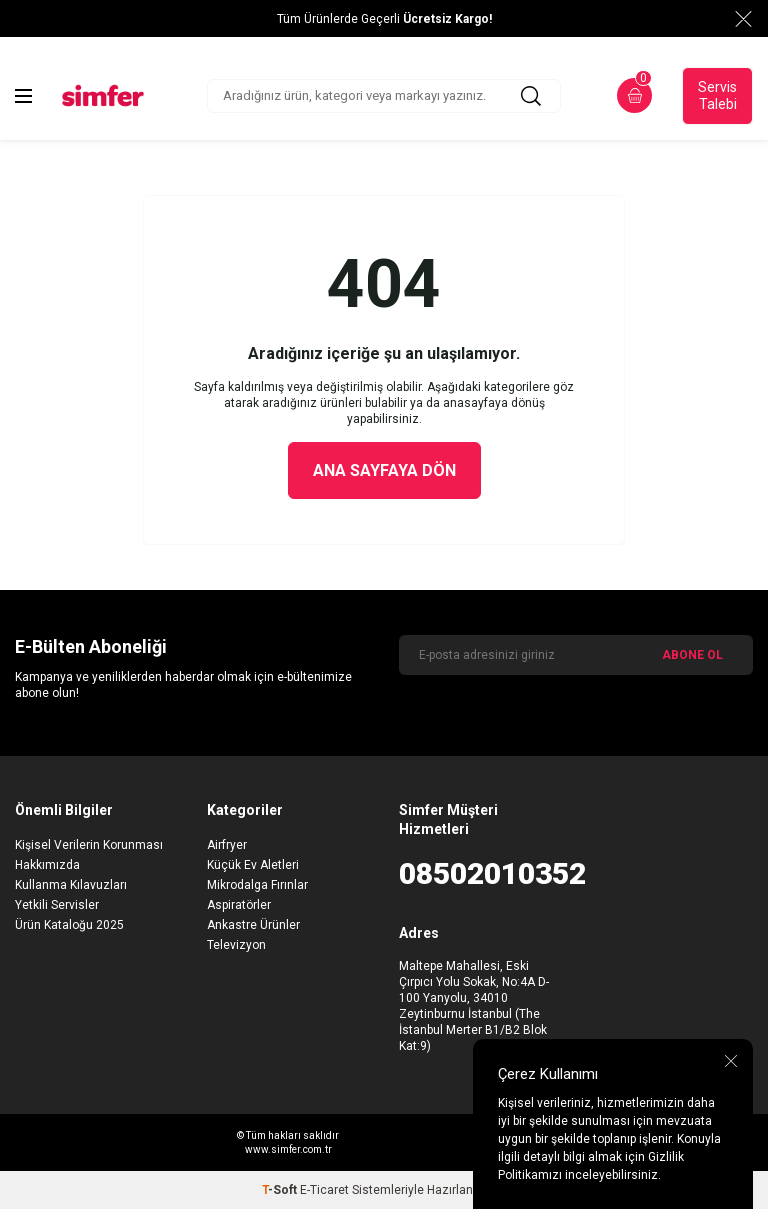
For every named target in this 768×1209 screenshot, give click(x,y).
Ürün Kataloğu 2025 (69, 925)
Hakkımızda (47, 865)
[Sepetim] (634, 95)
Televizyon (236, 945)
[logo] (103, 95)
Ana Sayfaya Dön (384, 470)
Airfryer (227, 845)
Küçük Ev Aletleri (253, 865)
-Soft (281, 1190)
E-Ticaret (324, 1190)
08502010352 (480, 873)
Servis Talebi (717, 95)
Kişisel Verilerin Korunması (89, 845)
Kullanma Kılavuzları (71, 885)
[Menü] (23, 96)
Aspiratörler (239, 905)
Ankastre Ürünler (253, 925)
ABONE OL (692, 655)
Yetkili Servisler (57, 905)
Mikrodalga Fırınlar (257, 885)
